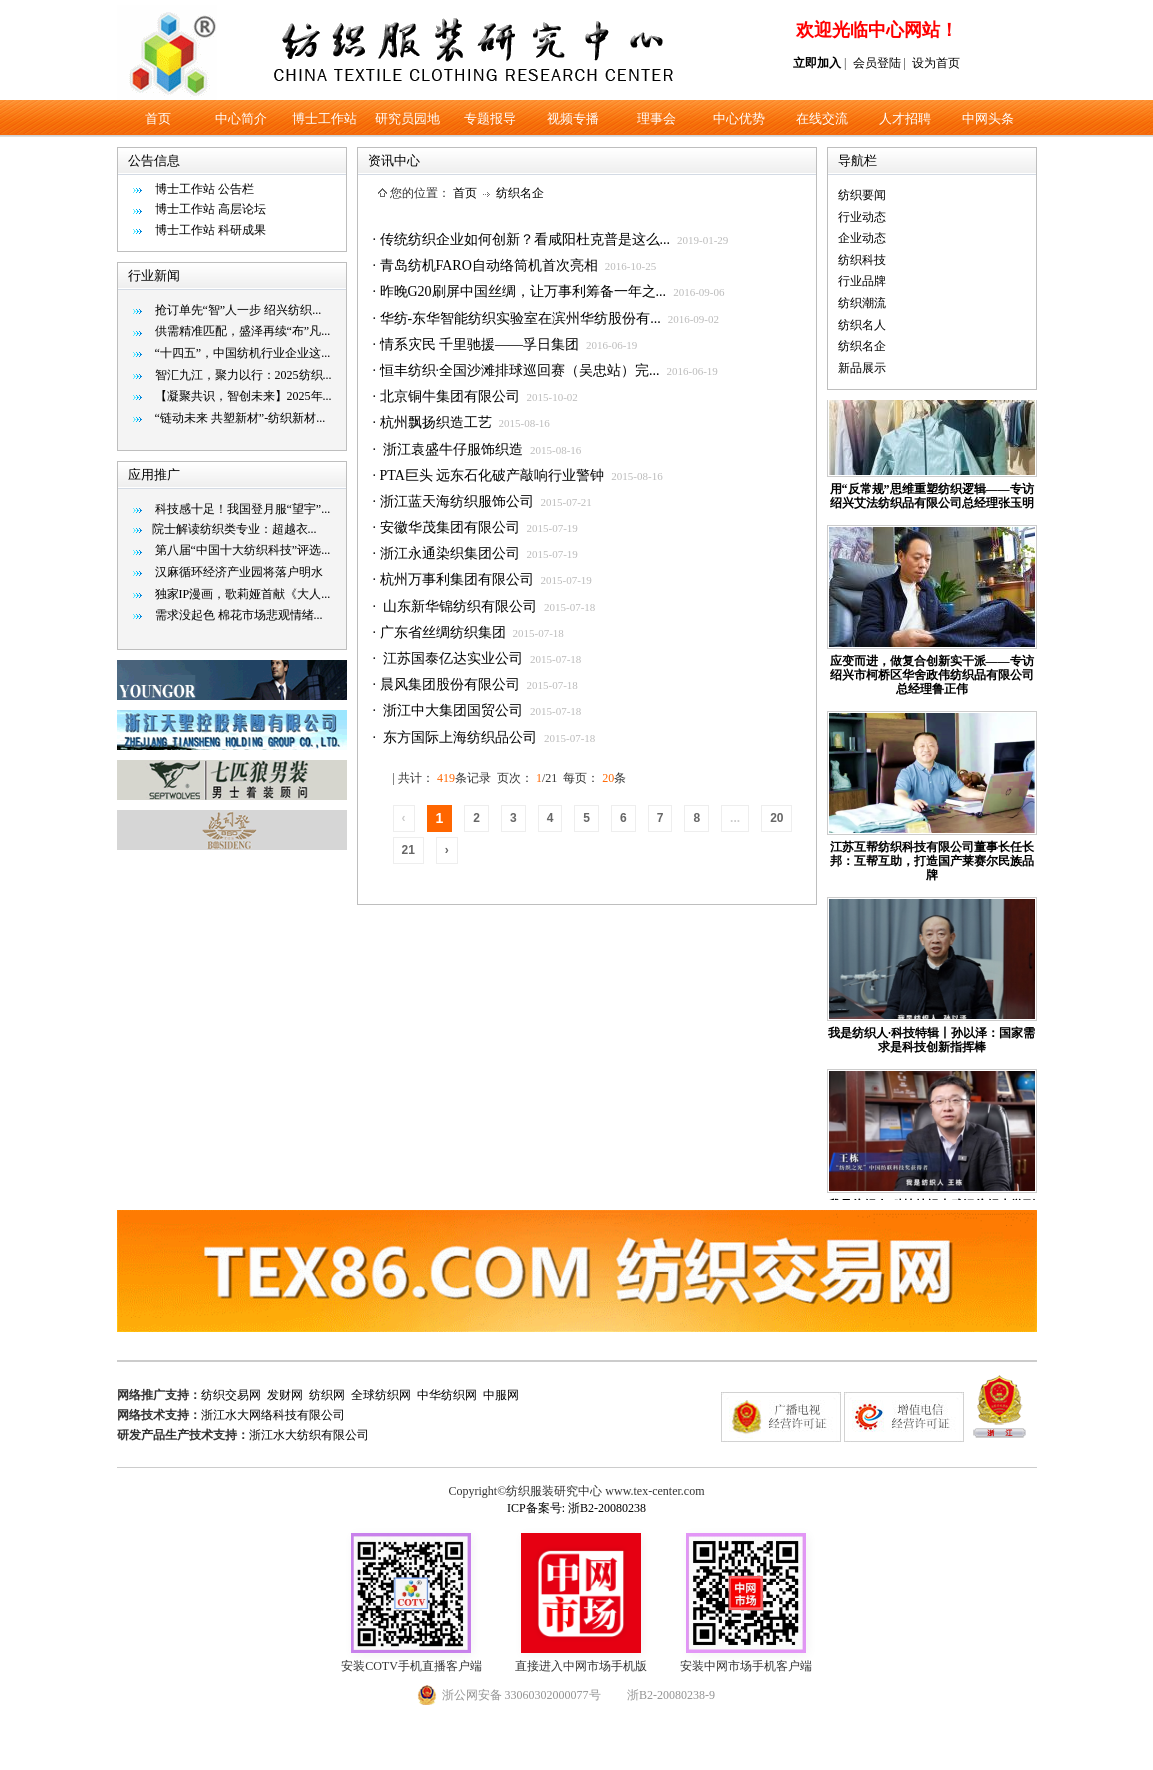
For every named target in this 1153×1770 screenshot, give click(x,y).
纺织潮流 (862, 303)
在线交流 (822, 118)
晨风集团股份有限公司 (450, 684)
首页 (158, 118)
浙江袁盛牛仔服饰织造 (452, 449)
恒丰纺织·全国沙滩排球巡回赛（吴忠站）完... (520, 370)
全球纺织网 (381, 1395)
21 (408, 850)
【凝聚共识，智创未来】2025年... (243, 396)
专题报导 (490, 118)
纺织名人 (862, 325)
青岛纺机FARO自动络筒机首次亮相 (489, 265)
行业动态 (862, 217)
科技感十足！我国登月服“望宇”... (243, 509)
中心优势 (739, 118)
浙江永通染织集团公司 (450, 553)
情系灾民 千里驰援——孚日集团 (480, 344)
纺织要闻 (862, 195)
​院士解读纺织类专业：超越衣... (234, 529)
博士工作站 (324, 118)
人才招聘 (905, 118)
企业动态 (862, 238)
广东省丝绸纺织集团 (443, 632)
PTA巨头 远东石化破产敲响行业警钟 (492, 475)
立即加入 (817, 63)
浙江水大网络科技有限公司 (273, 1415)
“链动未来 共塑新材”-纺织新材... (240, 418)
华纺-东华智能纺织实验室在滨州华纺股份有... (520, 318)
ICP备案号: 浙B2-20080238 (576, 1508)
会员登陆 (877, 63)
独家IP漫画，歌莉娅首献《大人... (243, 594)
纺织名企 (520, 193)
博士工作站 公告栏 (204, 189)
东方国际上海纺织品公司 (459, 737)
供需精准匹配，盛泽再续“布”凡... (243, 331)
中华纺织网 (447, 1395)
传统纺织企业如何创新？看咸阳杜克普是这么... (525, 239)
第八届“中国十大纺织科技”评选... (243, 550)
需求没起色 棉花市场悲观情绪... (239, 615)
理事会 (656, 118)
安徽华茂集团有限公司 (450, 527)
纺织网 (327, 1395)
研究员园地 (407, 118)
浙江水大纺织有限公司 (309, 1435)
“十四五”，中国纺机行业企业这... (243, 353)
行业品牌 (862, 281)
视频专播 (573, 118)
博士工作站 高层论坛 (210, 209)
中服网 (501, 1395)
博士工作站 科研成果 (210, 230)
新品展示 (862, 368)
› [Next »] (447, 850)
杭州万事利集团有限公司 (457, 579)
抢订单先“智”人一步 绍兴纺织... (238, 310)
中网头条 (988, 118)
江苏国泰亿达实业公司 (452, 658)
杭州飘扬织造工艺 (436, 422)
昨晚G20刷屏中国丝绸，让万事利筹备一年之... (523, 291)
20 (776, 818)
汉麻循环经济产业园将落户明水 (239, 572)
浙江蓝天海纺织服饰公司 (457, 501)
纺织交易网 (231, 1395)
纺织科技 (862, 260)
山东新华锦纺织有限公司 (459, 606)
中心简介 (241, 118)
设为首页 (936, 63)
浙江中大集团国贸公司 (452, 710)
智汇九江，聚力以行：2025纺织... (243, 375)
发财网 (285, 1395)
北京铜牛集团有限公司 (450, 396)
